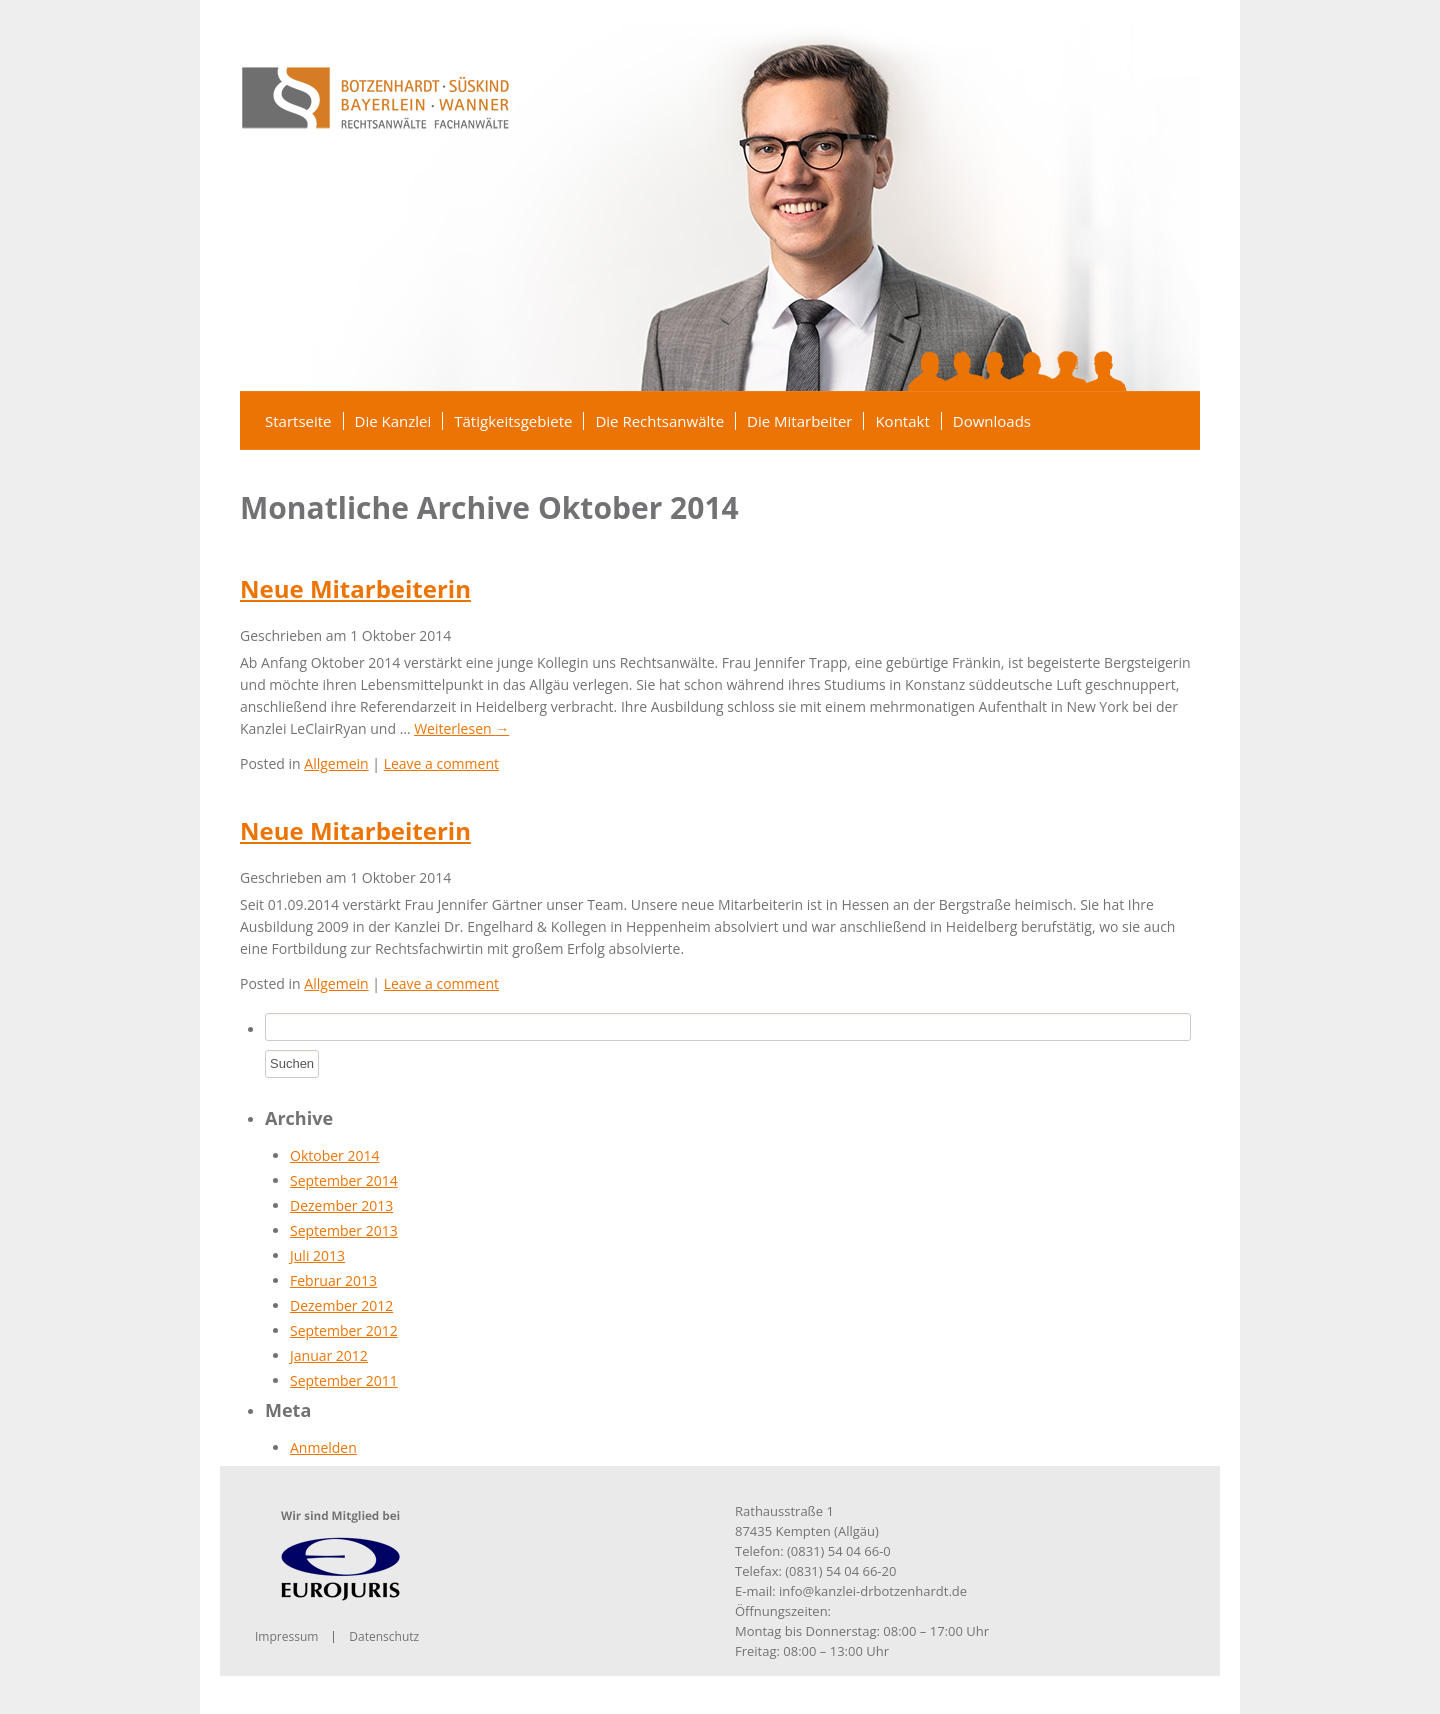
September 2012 (344, 1330)
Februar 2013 (333, 1280)
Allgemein (336, 763)
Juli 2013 (317, 1255)
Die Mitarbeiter (799, 421)
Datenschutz (384, 1636)
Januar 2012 (329, 1355)
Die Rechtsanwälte (659, 421)
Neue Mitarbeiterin (355, 588)
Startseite (298, 421)
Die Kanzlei (393, 421)
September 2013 (344, 1230)
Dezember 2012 (341, 1305)
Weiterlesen (461, 728)
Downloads (992, 421)
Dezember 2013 (341, 1205)
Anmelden (323, 1447)
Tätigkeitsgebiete (513, 421)
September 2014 (344, 1180)
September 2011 (344, 1380)
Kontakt (902, 421)
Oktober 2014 (334, 1155)
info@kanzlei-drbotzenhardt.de (873, 1591)
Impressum (286, 1636)
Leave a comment (441, 763)
